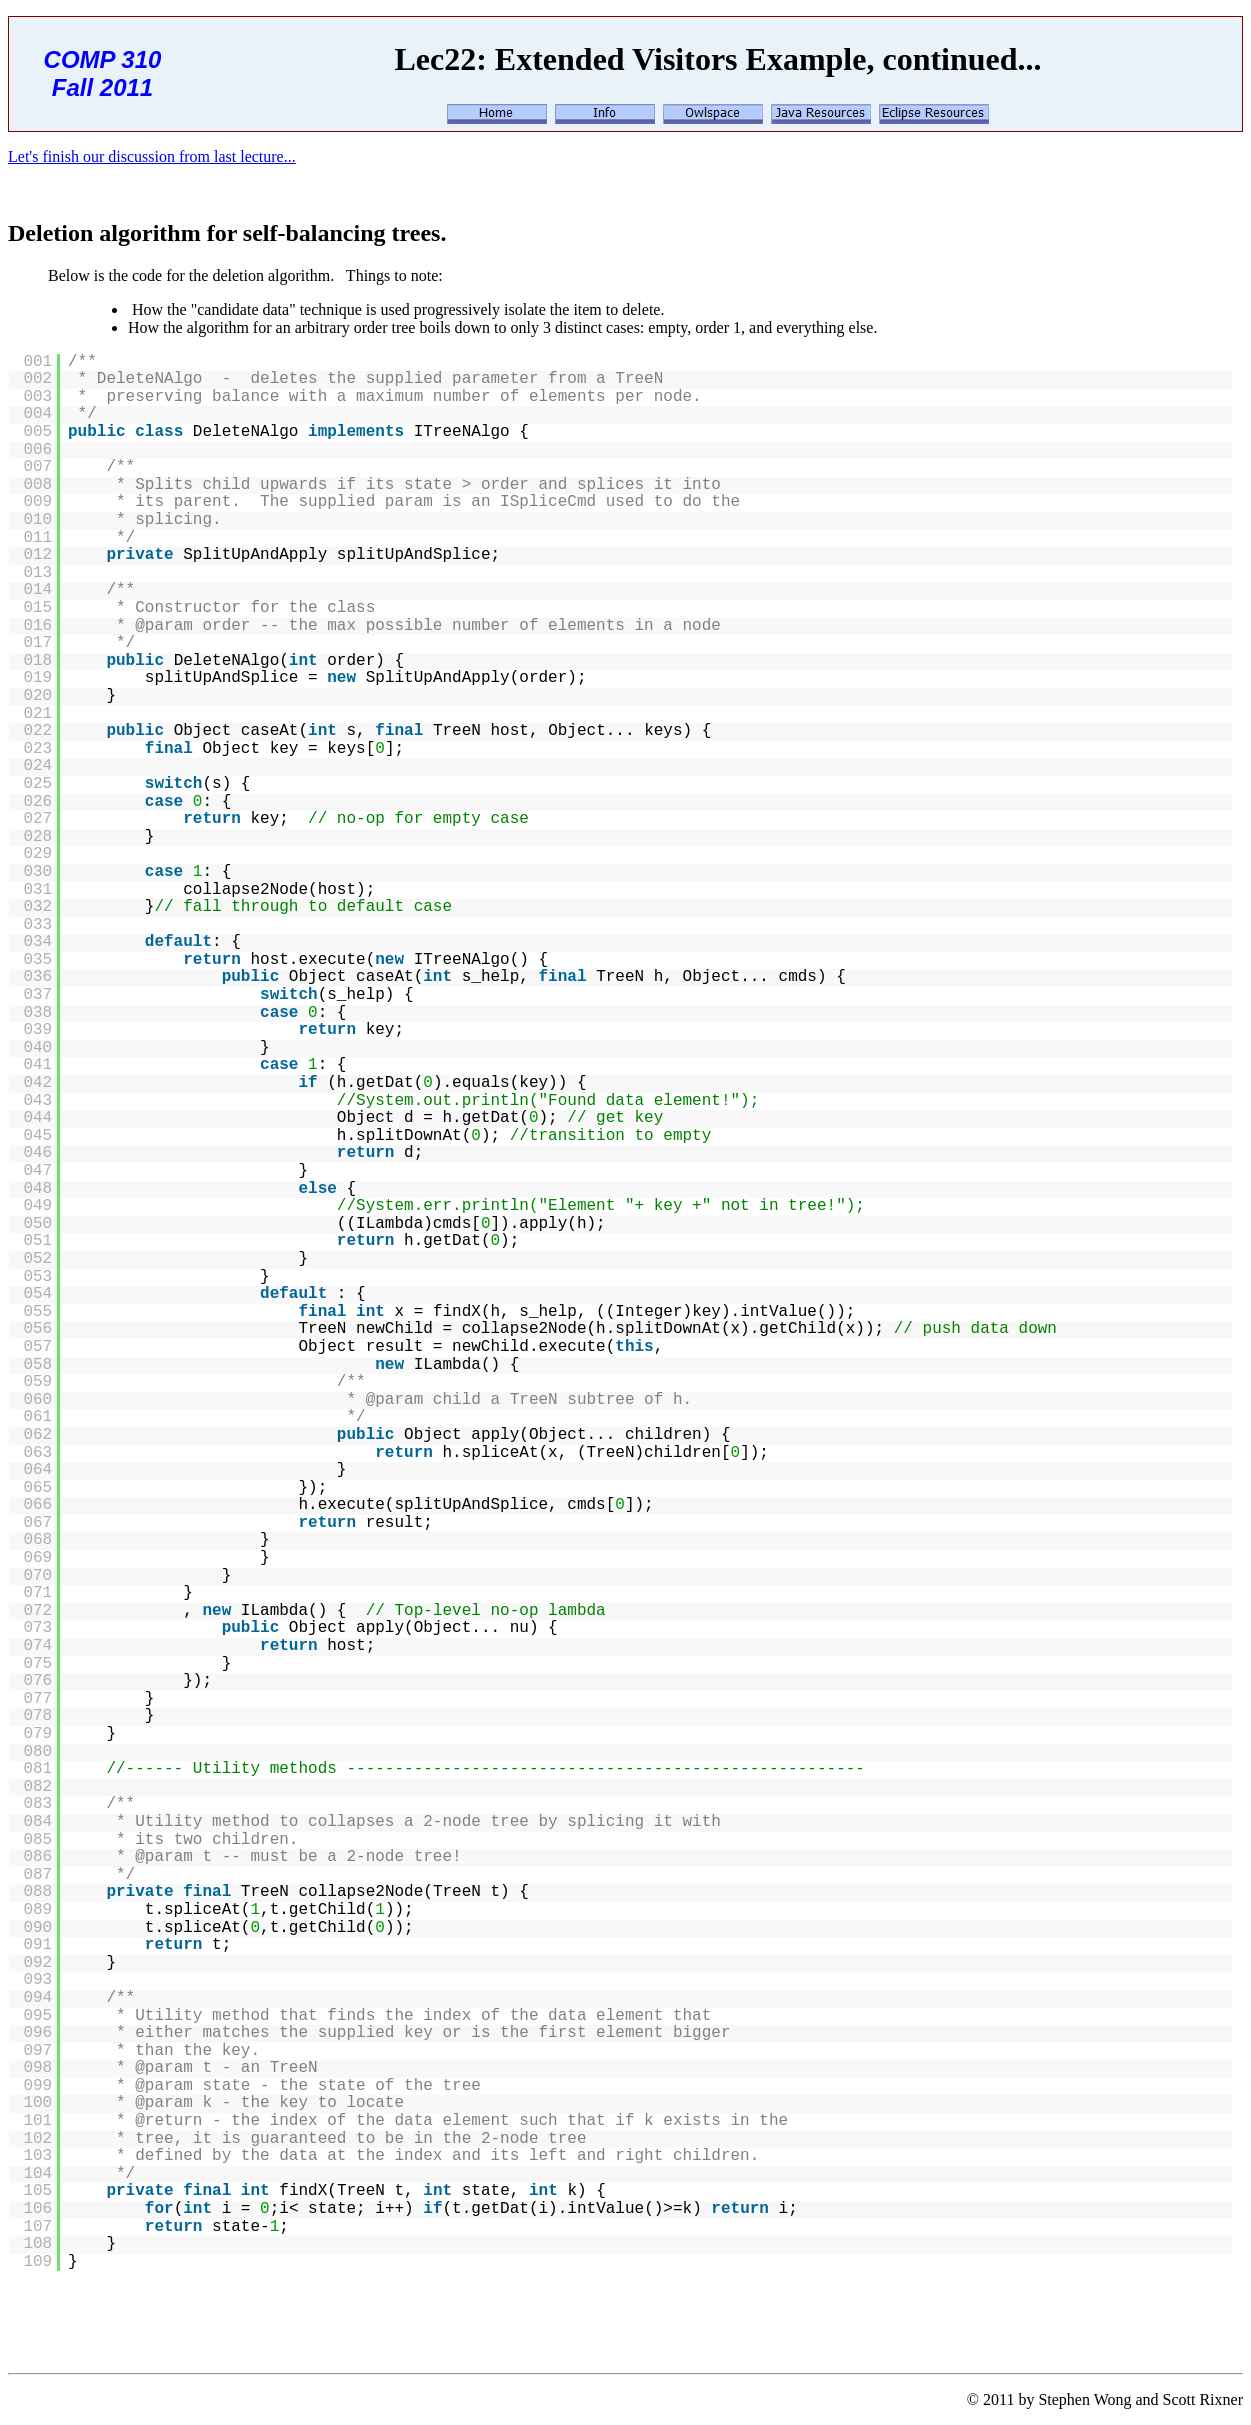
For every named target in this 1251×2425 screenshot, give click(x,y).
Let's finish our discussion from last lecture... (152, 156)
